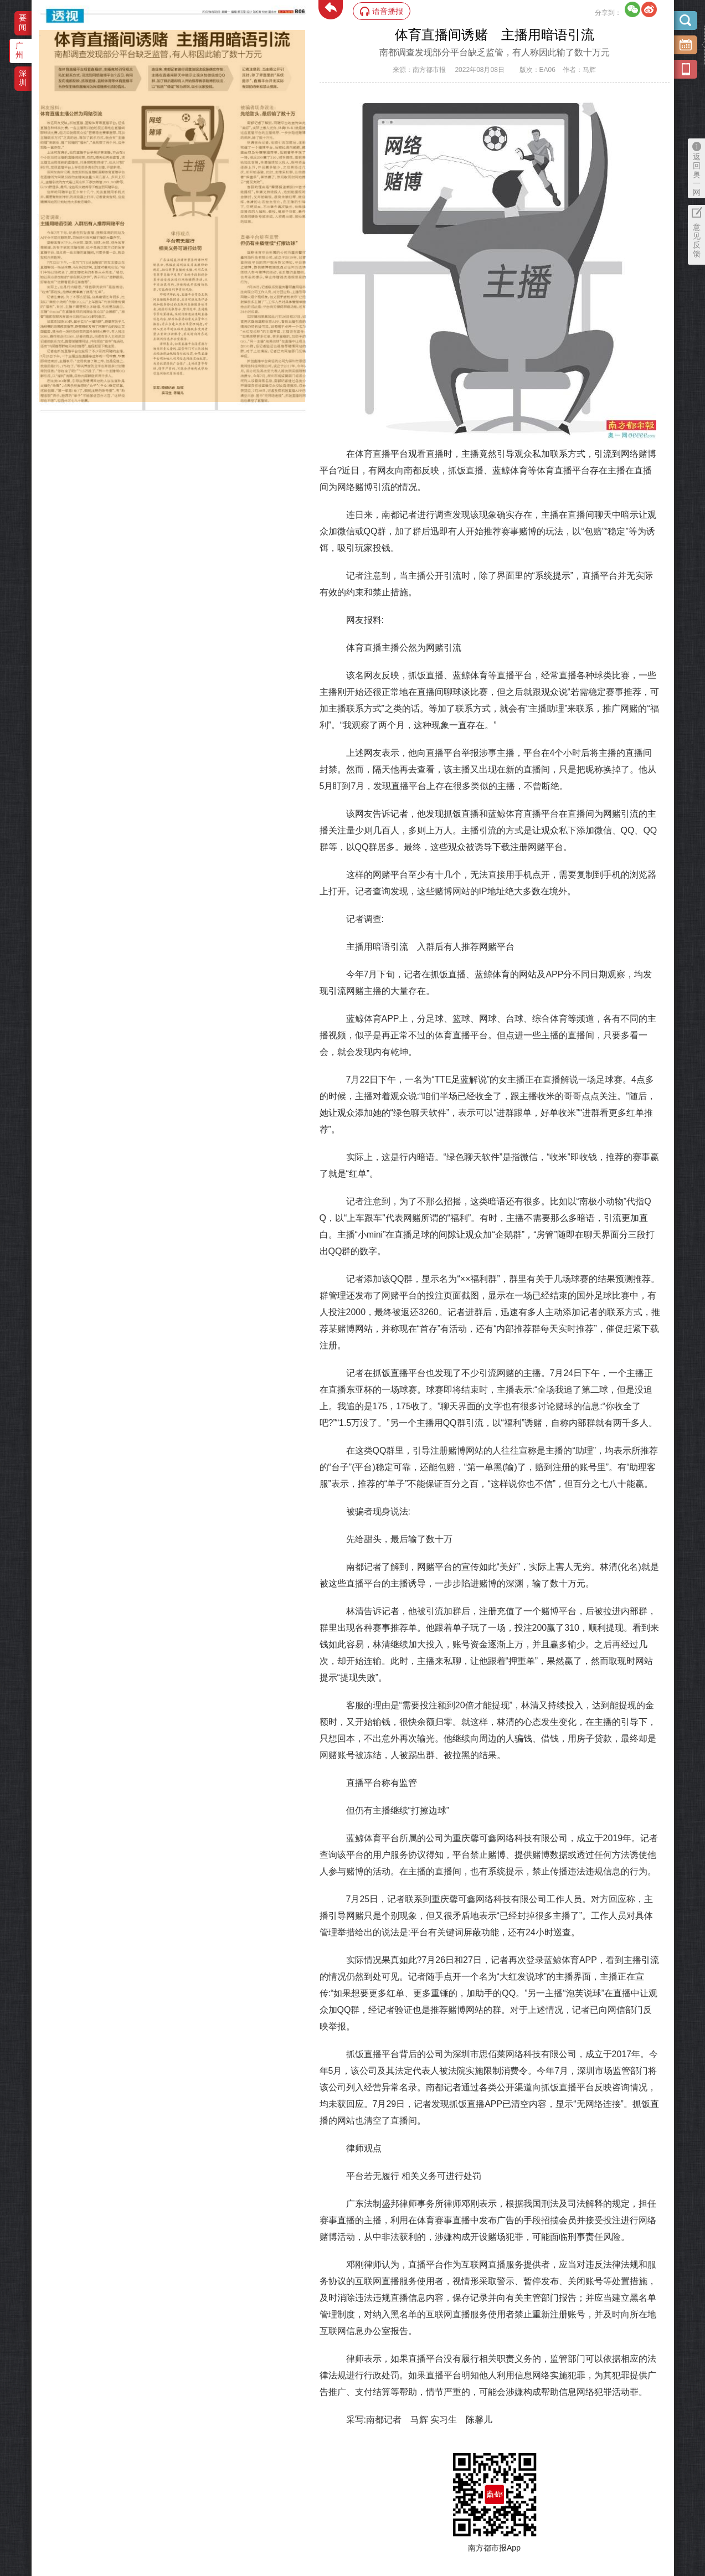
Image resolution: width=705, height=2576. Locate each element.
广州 (19, 50)
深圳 (23, 78)
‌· (40, 35)
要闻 (23, 22)
